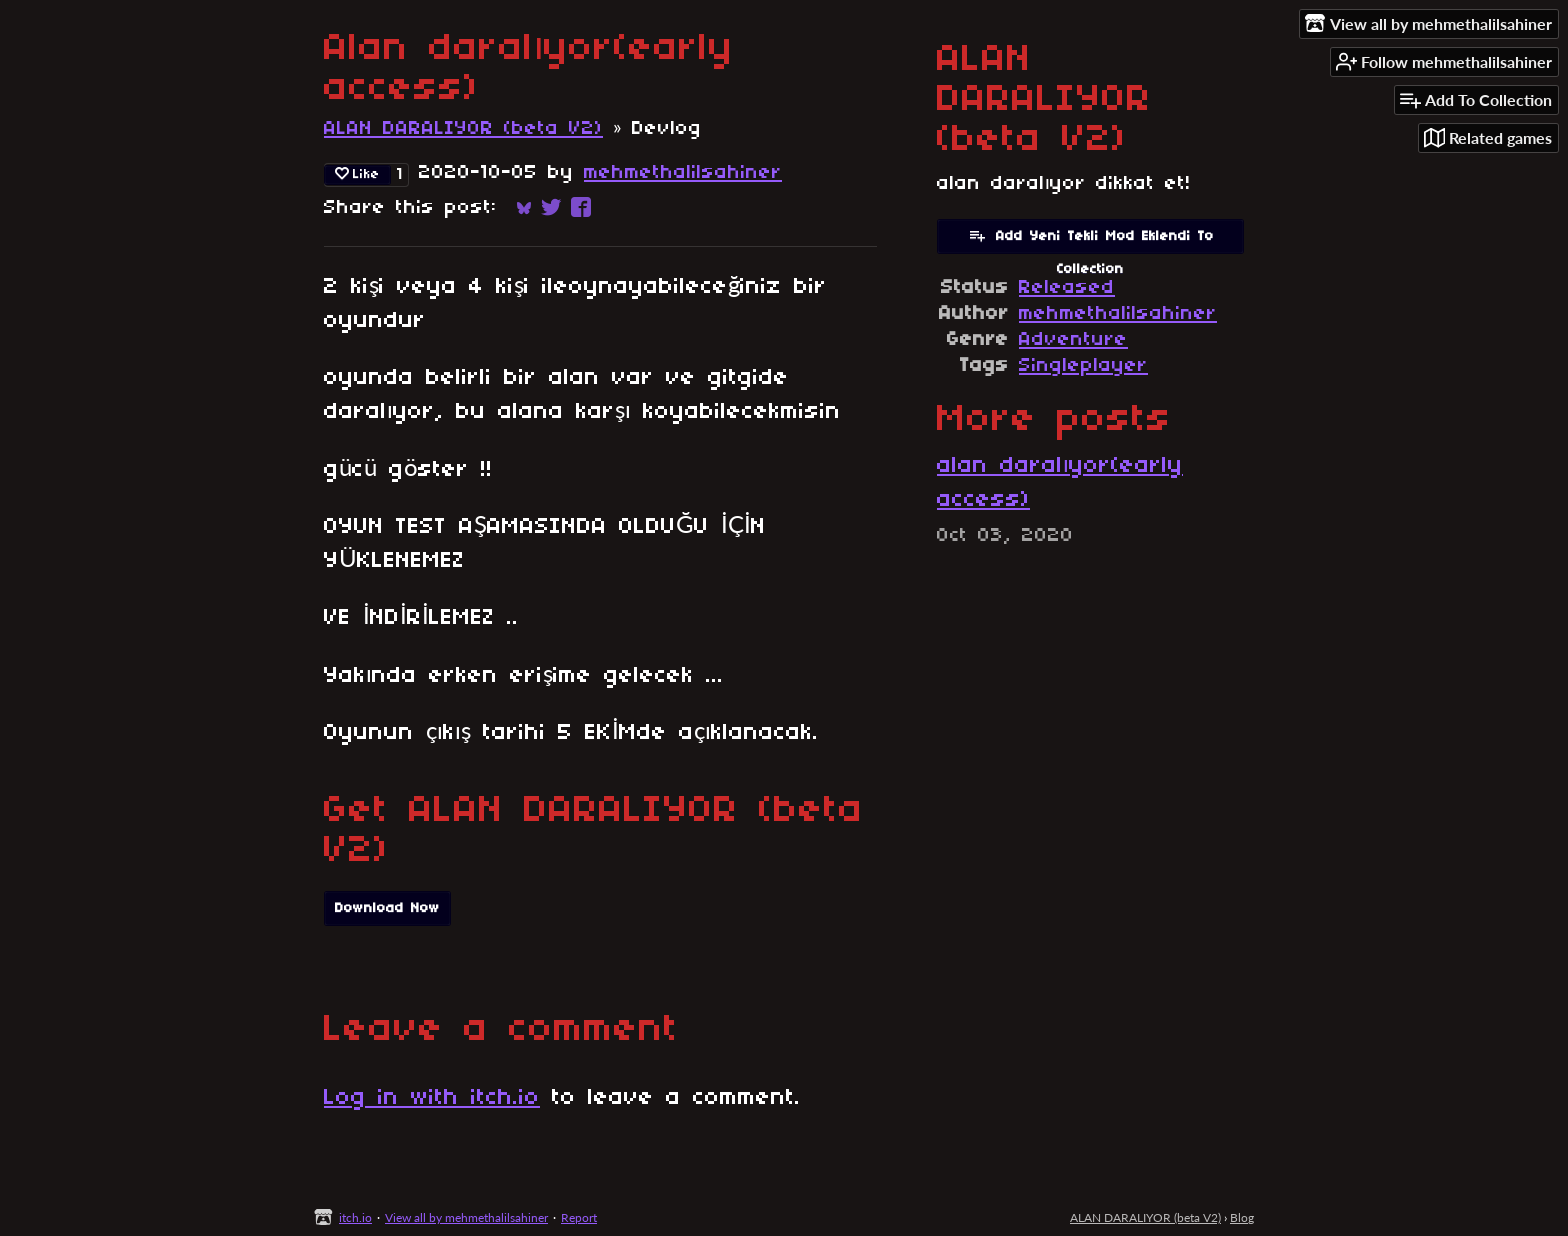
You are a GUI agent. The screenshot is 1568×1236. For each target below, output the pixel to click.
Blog (1242, 1217)
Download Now (387, 908)
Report (579, 1217)
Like (357, 174)
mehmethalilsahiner (683, 173)
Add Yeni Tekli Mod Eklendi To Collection (1091, 240)
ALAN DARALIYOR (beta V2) (463, 129)
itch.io (355, 1217)
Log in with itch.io (432, 1098)
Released (1067, 288)
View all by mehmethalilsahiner (466, 1217)
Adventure (1073, 340)
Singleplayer (1083, 366)
